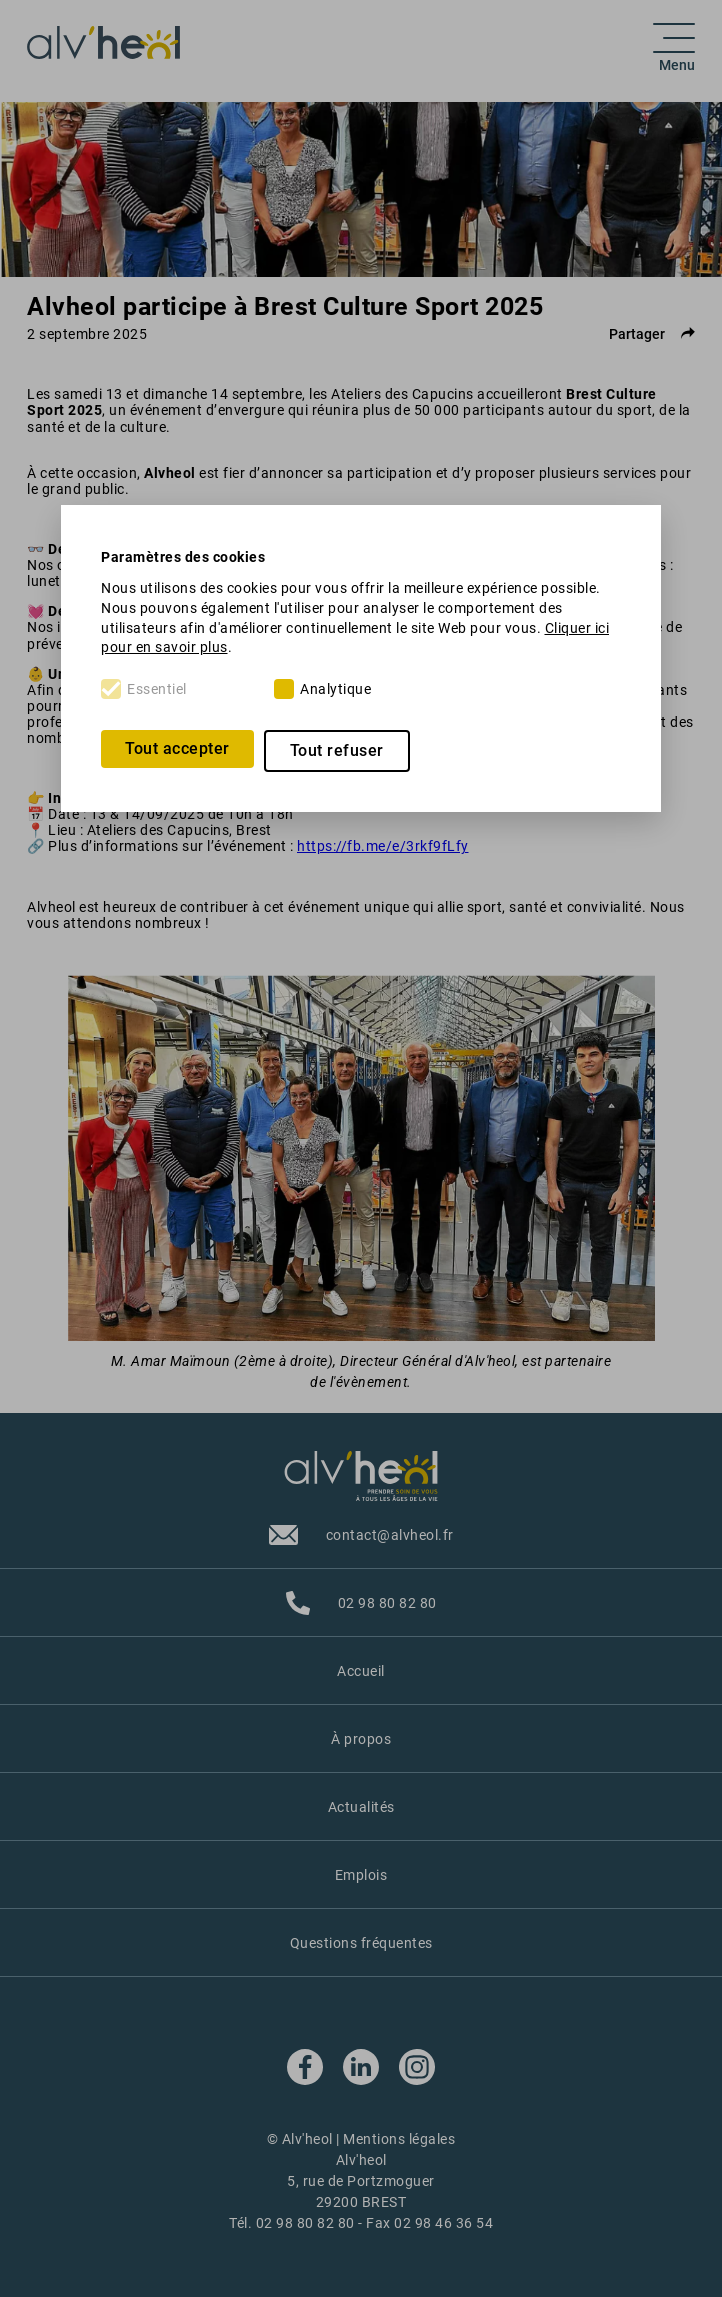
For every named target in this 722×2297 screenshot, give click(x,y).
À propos (361, 1739)
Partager (652, 334)
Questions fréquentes (361, 1943)
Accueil (361, 1671)
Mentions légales (399, 2139)
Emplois (361, 1875)
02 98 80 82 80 (305, 2223)
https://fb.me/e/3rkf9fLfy (383, 846)
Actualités (361, 1807)
